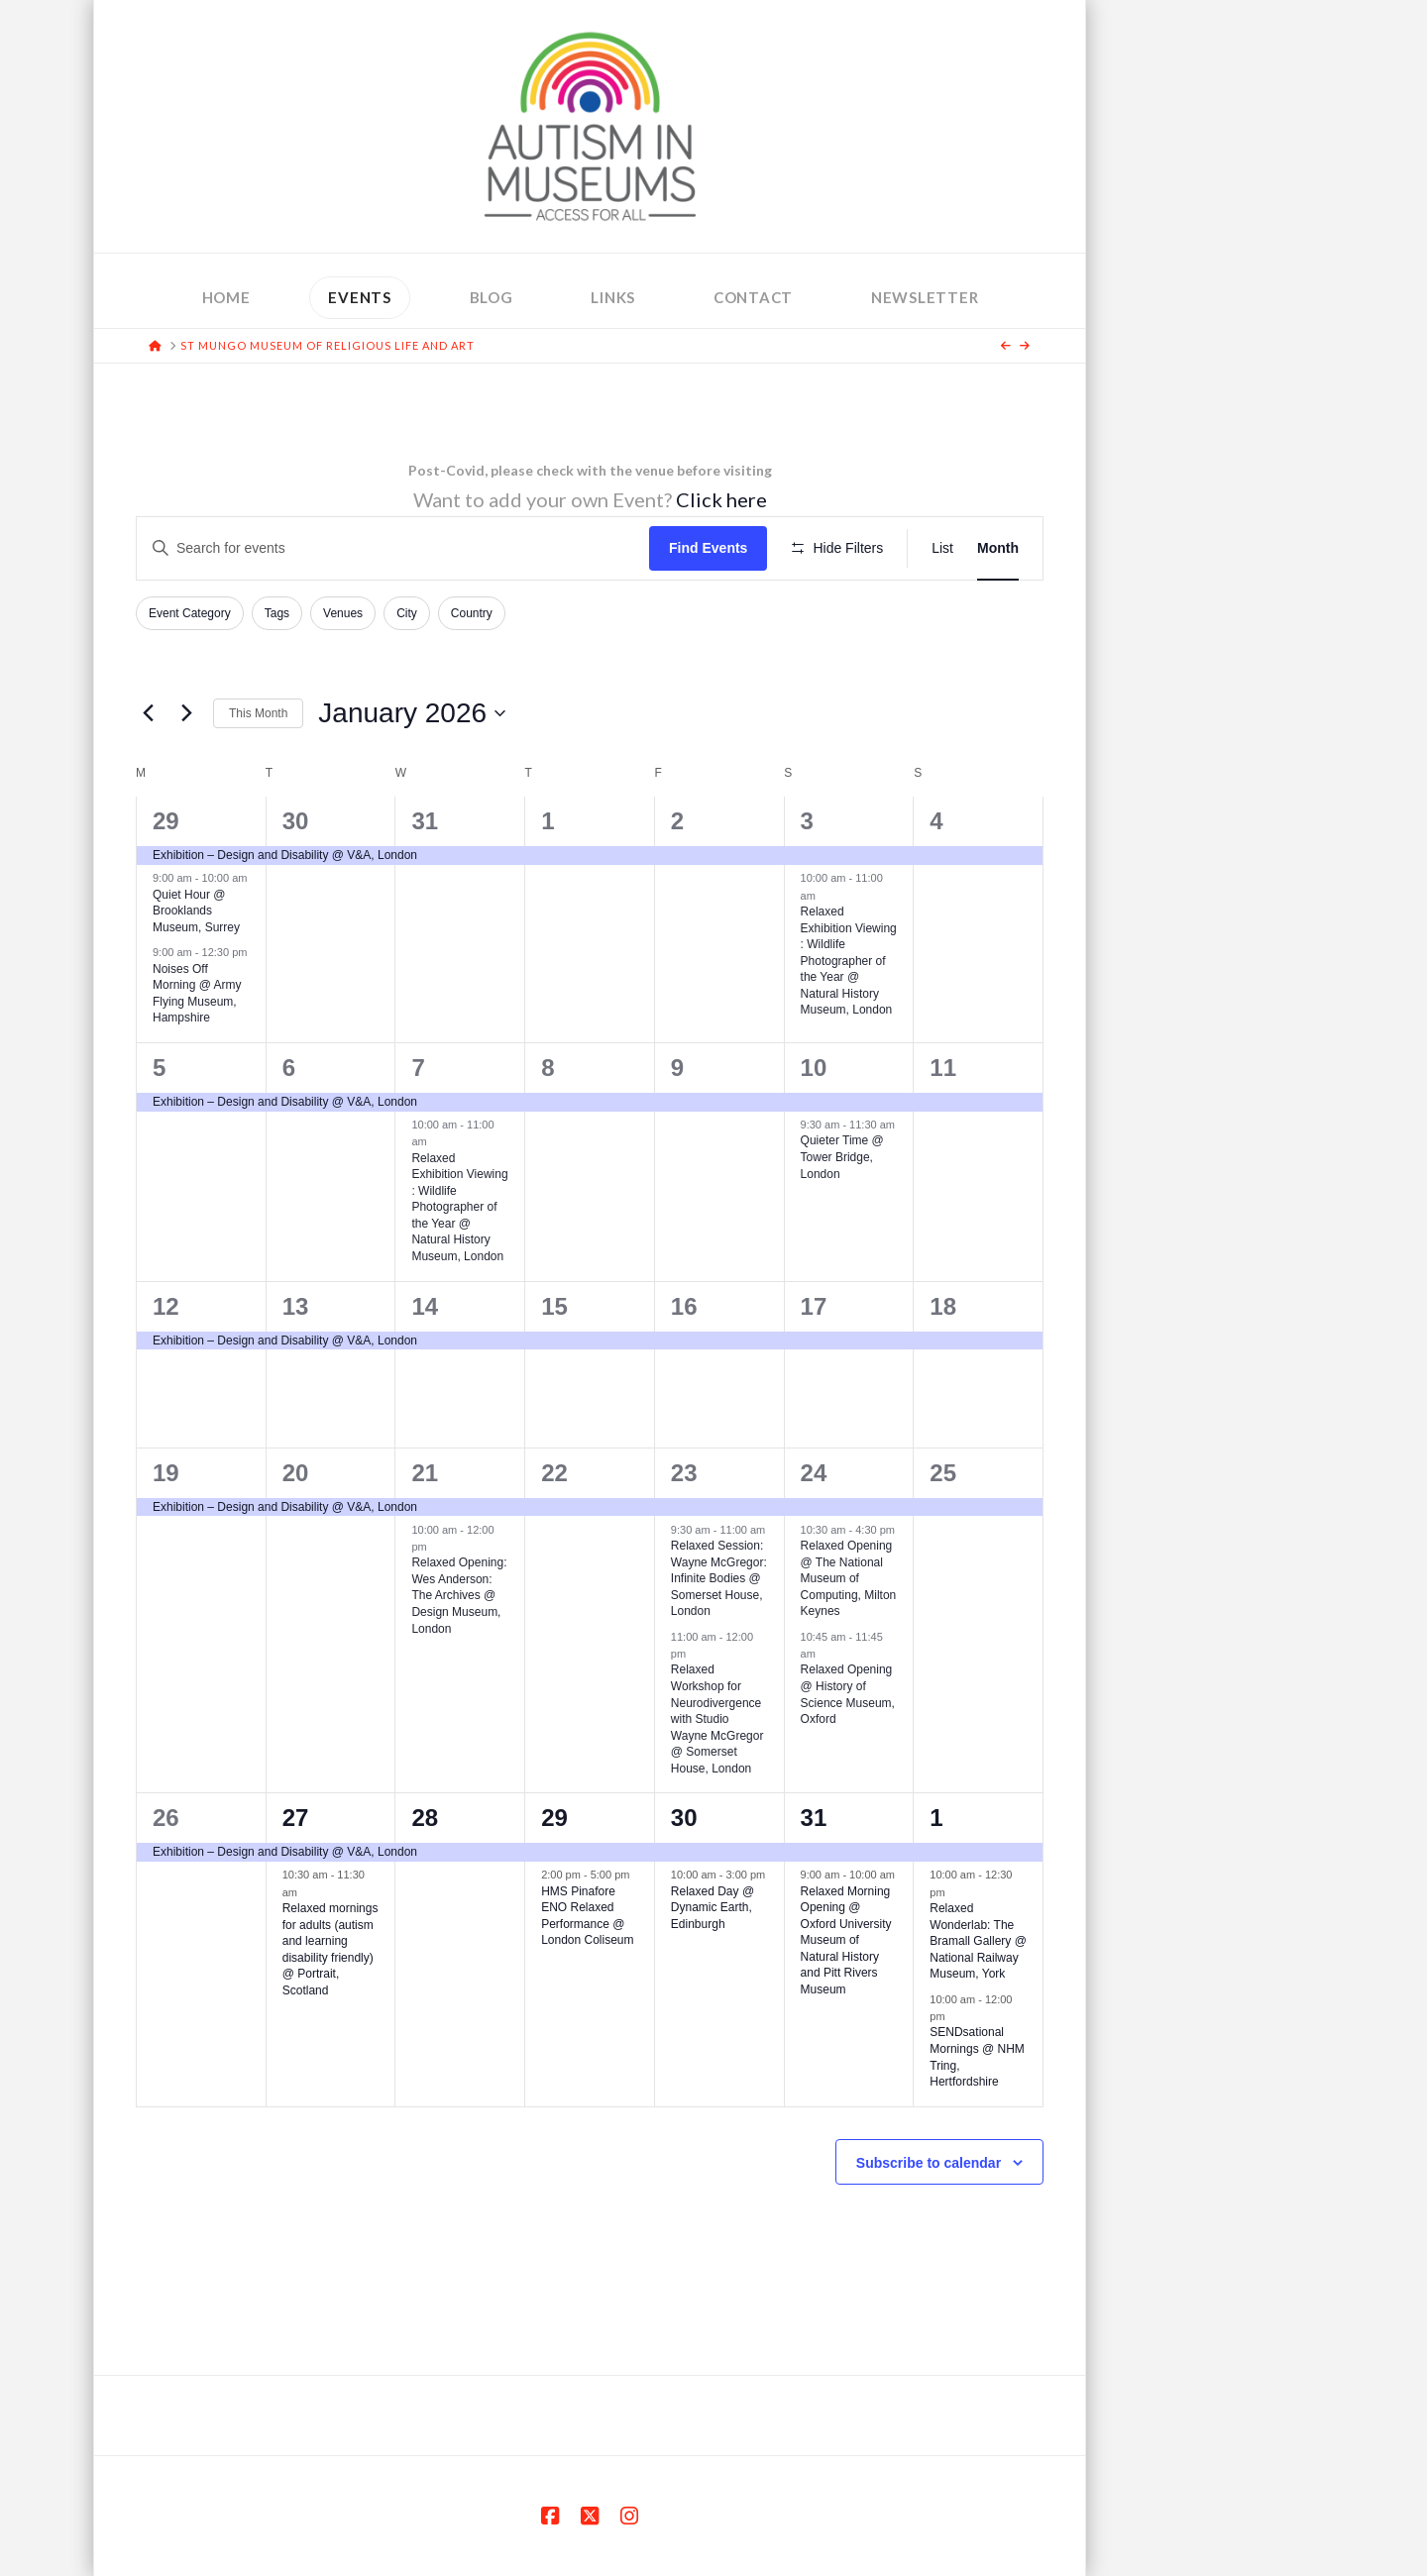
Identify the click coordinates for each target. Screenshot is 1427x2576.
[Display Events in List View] (942, 548)
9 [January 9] (677, 1067)
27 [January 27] (295, 1817)
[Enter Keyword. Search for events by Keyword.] (393, 548)
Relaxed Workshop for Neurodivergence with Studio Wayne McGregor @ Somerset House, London (717, 1718)
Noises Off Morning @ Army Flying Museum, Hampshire (197, 993)
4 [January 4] (936, 820)
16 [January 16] (684, 1306)
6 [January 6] (288, 1067)
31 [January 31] (814, 1817)
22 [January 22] (554, 1472)
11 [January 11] (943, 1067)
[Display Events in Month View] (998, 548)
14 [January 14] (424, 1306)
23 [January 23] (684, 1472)
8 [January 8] (547, 1067)
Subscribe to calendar (928, 2163)
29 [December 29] (166, 820)
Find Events (708, 548)
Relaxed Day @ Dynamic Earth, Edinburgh (712, 1907)
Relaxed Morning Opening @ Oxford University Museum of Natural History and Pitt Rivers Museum (846, 1940)
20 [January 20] (295, 1472)
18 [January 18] (943, 1306)
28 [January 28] (424, 1817)
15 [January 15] (554, 1306)
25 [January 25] (943, 1472)
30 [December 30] (295, 820)
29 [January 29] (554, 1817)
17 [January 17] (814, 1306)
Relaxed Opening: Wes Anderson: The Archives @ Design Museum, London (458, 1595)
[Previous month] (148, 713)
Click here (721, 499)
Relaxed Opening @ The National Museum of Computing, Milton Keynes (849, 1578)
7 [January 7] (417, 1067)
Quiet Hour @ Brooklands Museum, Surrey (196, 911)
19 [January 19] (166, 1472)
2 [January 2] (677, 820)
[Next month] (186, 713)
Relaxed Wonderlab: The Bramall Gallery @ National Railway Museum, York (978, 1941)
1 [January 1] (547, 820)
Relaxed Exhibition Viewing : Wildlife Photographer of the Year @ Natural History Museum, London (849, 961)
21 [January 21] (424, 1472)
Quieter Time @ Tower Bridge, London (842, 1156)
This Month (258, 713)
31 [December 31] (424, 820)
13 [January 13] (295, 1306)
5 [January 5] (159, 1067)
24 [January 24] (814, 1472)
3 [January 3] (807, 820)
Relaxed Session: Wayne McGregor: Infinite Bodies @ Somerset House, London (719, 1578)
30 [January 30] (684, 1817)
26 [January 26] (166, 1817)
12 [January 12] (166, 1306)
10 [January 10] (814, 1067)
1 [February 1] (936, 1817)
